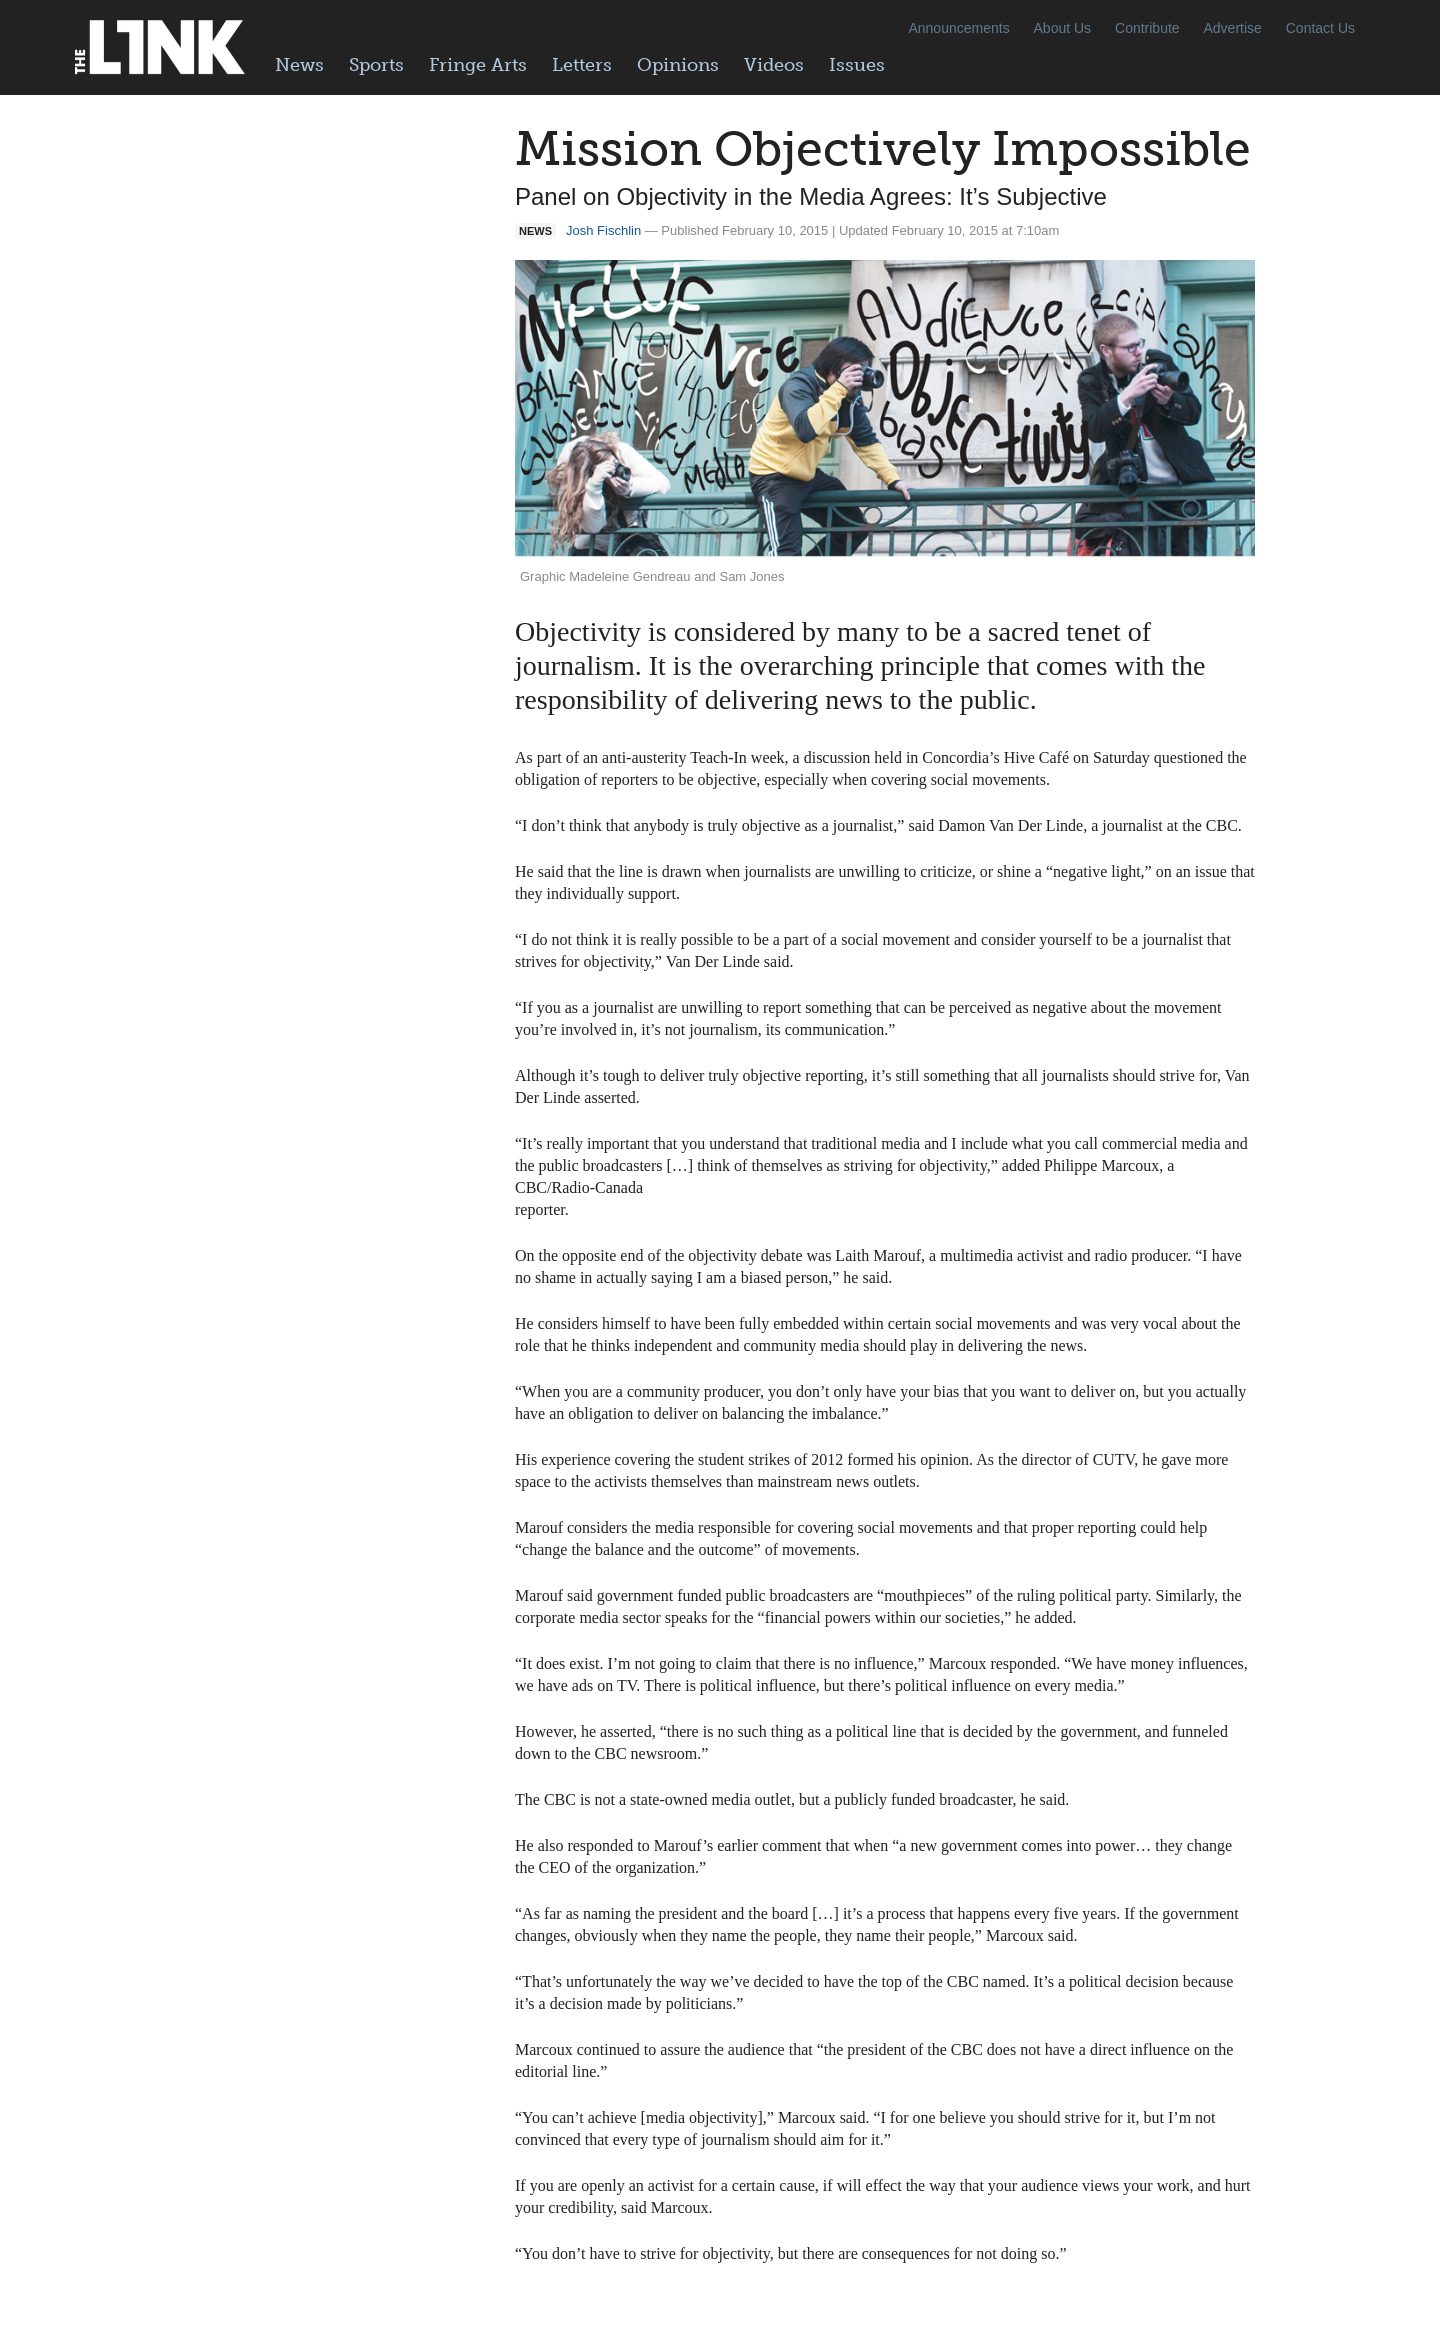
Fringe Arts (478, 65)
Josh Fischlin (603, 230)
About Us (1063, 28)
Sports (376, 65)
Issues (857, 65)
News (299, 65)
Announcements (958, 28)
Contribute (1147, 28)
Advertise (1233, 28)
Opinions (678, 65)
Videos (774, 65)
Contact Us (1320, 28)
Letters (582, 65)
